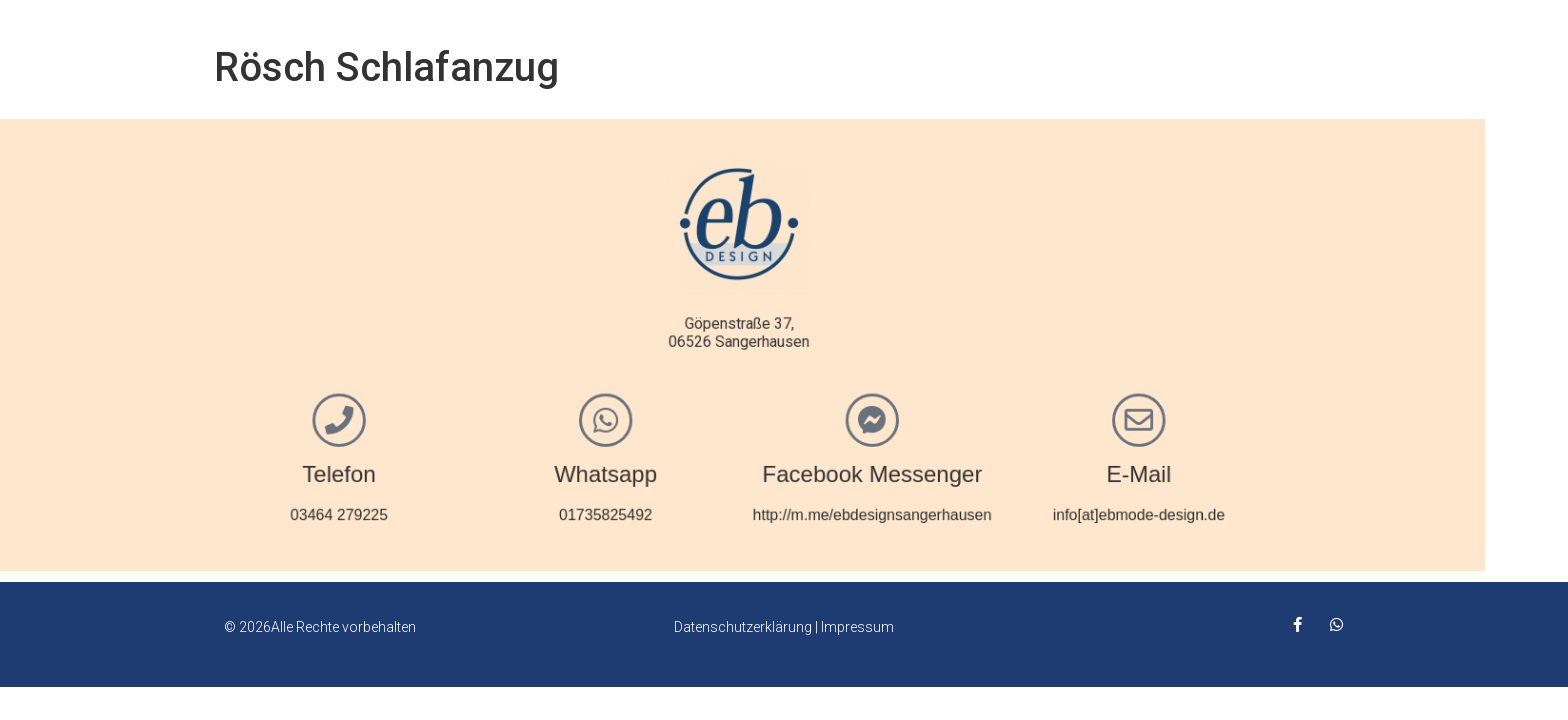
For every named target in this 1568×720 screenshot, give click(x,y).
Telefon (400, 468)
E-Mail (1167, 468)
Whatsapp (656, 468)
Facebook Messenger (911, 468)
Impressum (857, 627)
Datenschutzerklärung (743, 627)
